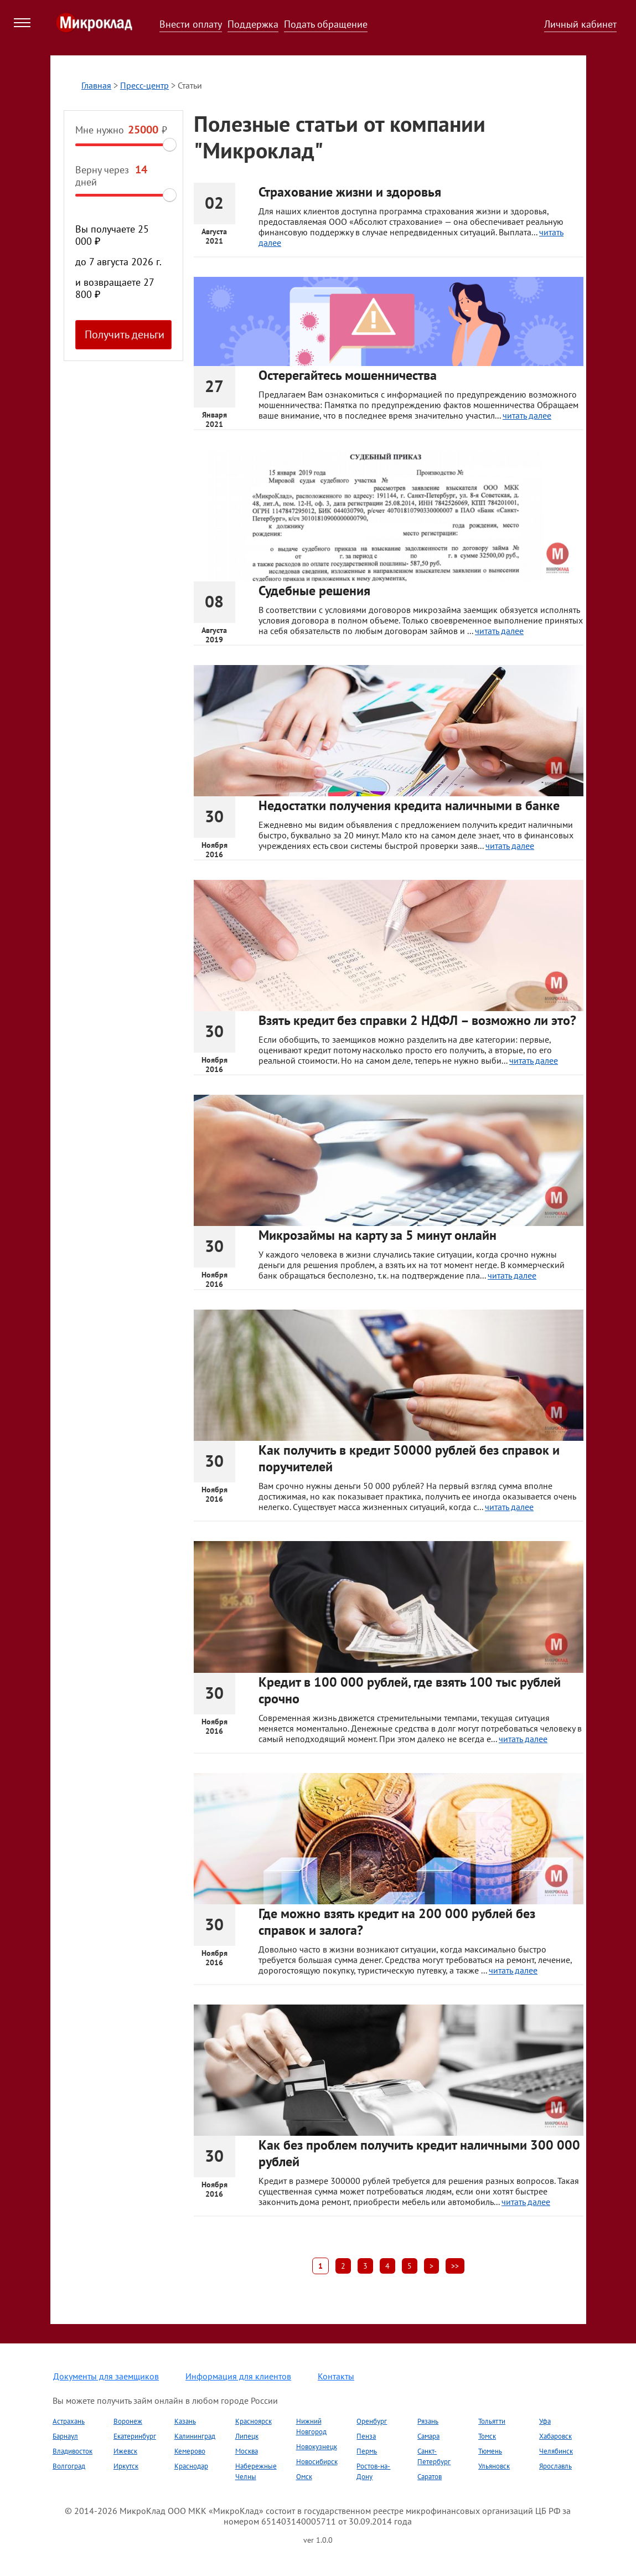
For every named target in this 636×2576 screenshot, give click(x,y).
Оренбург (371, 2421)
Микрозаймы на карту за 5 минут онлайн (377, 1235)
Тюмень (490, 2451)
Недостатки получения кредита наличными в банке (409, 805)
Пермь (366, 2451)
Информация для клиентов (238, 2376)
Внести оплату (190, 24)
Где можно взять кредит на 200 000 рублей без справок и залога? (396, 1922)
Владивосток (72, 2451)
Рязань (427, 2421)
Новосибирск (317, 2461)
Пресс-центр (144, 85)
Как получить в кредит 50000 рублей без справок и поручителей (409, 1458)
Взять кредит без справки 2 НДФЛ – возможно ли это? (417, 1020)
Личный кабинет (580, 24)
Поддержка (252, 24)
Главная (96, 85)
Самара (428, 2436)
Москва (246, 2451)
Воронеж (127, 2421)
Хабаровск (555, 2436)
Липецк (246, 2436)
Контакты (336, 2376)
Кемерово (189, 2451)
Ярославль (555, 2466)
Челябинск (556, 2451)
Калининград (194, 2436)
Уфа (545, 2421)
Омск (304, 2476)
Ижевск (125, 2451)
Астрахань (69, 2421)
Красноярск (253, 2421)
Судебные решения (314, 590)
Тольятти (491, 2421)
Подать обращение (326, 24)
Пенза (366, 2436)
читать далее (527, 415)
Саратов (429, 2476)
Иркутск (125, 2466)
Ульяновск (494, 2466)
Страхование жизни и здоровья (349, 191)
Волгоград (69, 2466)
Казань (185, 2421)
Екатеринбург (134, 2436)
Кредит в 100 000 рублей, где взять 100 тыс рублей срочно (409, 1690)
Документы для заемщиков (106, 2376)
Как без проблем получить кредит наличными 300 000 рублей (419, 2153)
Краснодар (191, 2466)
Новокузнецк (316, 2446)
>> (455, 2266)
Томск (487, 2436)
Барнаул (65, 2436)
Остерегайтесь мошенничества (347, 375)
